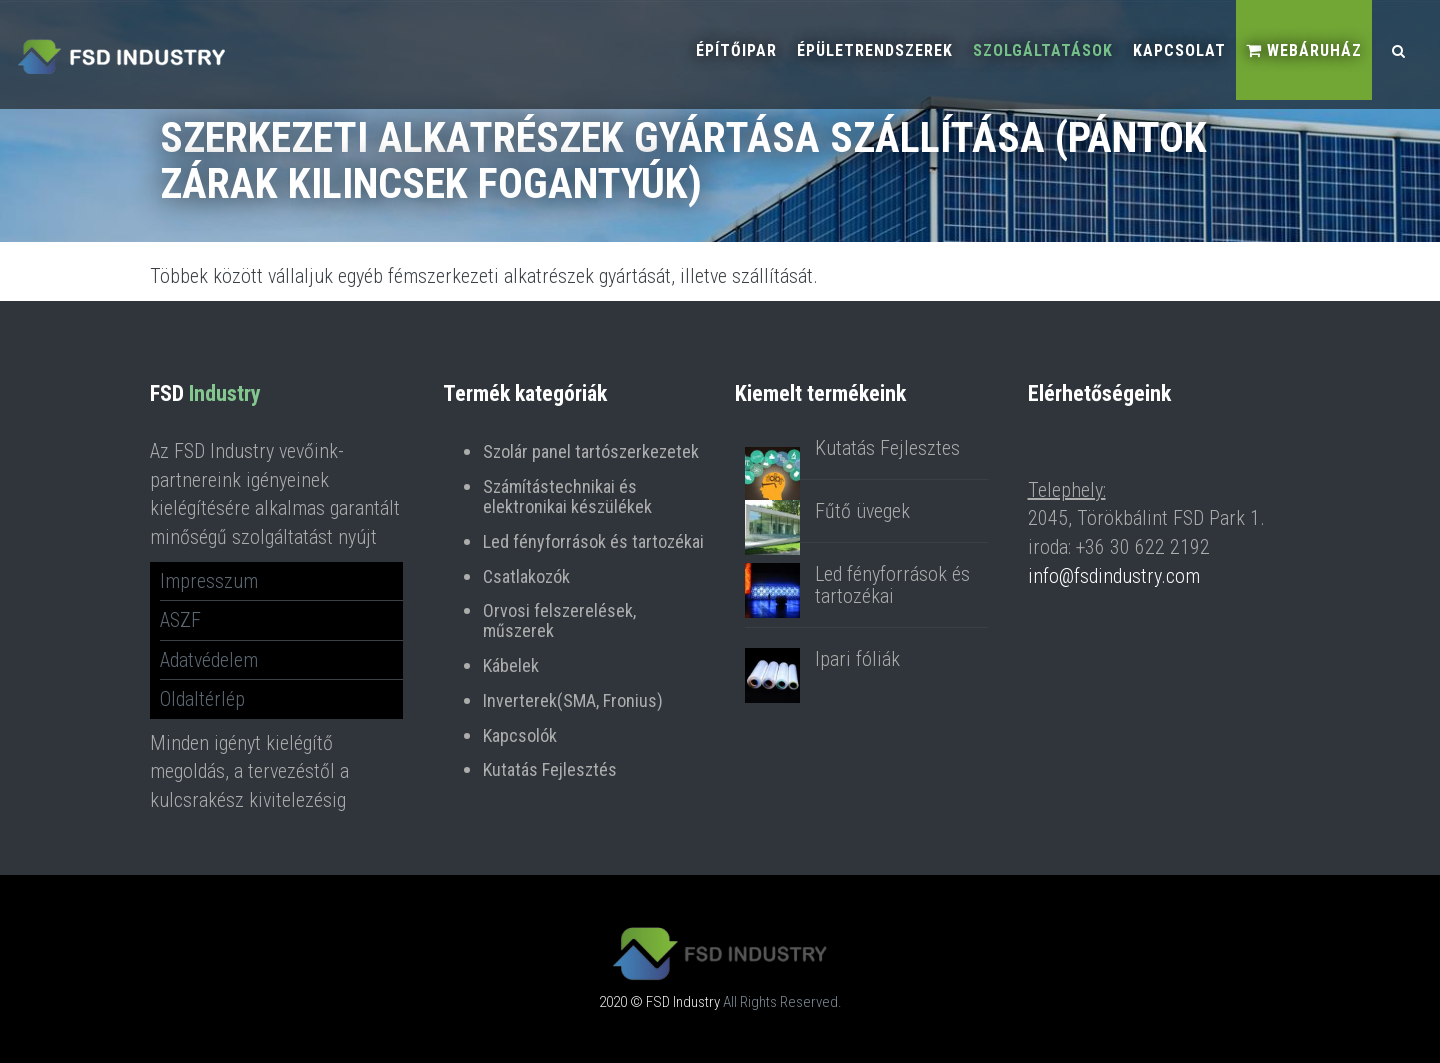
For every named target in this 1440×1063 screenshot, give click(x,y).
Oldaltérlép (202, 699)
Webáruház (1304, 50)
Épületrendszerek (875, 50)
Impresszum (209, 581)
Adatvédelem (209, 660)
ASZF (180, 620)
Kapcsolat (1179, 50)
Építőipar (736, 50)
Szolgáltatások (1043, 50)
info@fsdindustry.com (1114, 576)
